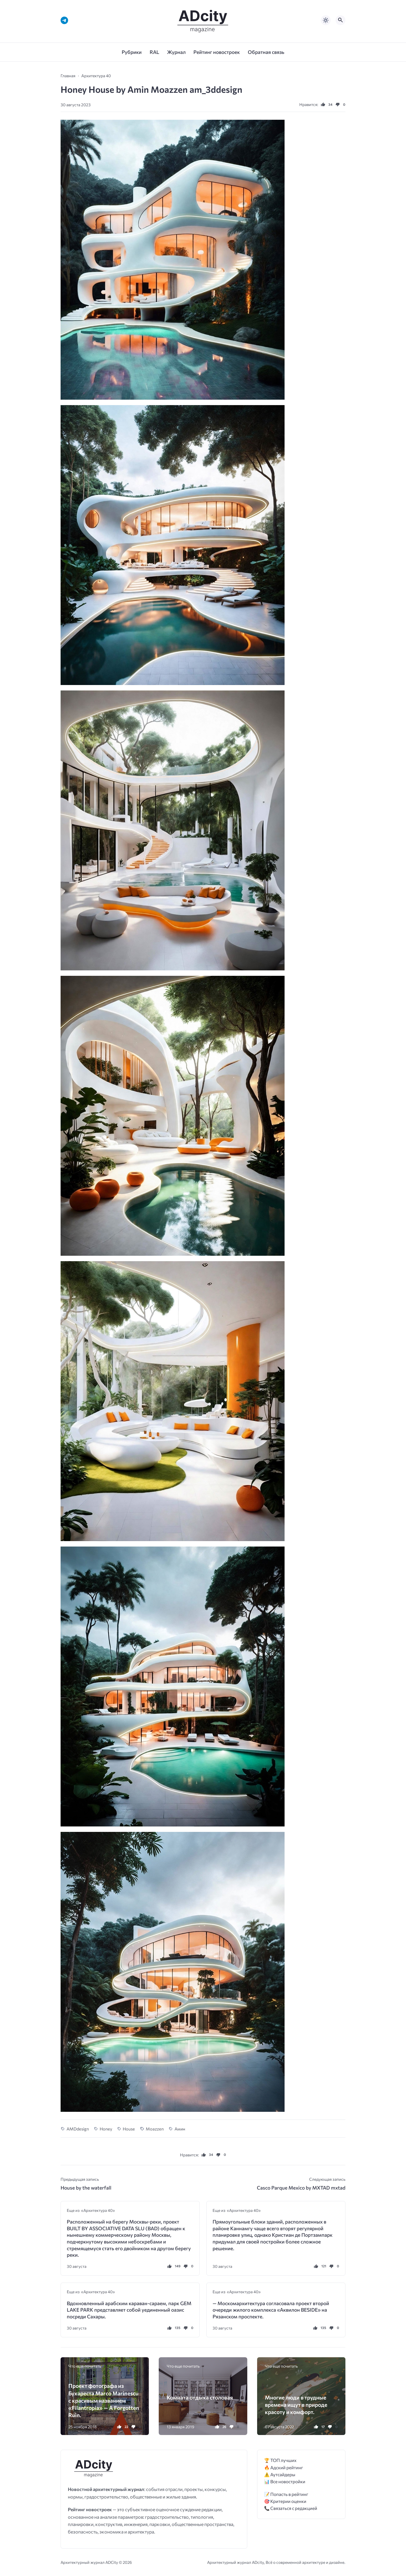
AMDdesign (78, 2128)
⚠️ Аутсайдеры (279, 2474)
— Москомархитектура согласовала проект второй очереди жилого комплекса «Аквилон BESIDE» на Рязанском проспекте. (271, 2309)
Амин (180, 2128)
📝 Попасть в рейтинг (286, 2494)
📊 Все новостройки (284, 2481)
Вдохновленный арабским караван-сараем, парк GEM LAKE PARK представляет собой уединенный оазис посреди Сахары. (129, 2309)
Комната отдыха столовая (200, 2397)
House (129, 2128)
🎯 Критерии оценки (285, 2501)
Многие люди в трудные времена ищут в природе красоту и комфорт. (296, 2404)
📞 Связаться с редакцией (290, 2508)
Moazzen (155, 2128)
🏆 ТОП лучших (280, 2460)
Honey (106, 2128)
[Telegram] (64, 20)
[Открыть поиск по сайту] (340, 20)
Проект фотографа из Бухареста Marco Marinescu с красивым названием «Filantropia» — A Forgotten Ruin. (103, 2400)
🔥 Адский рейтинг (283, 2467)
